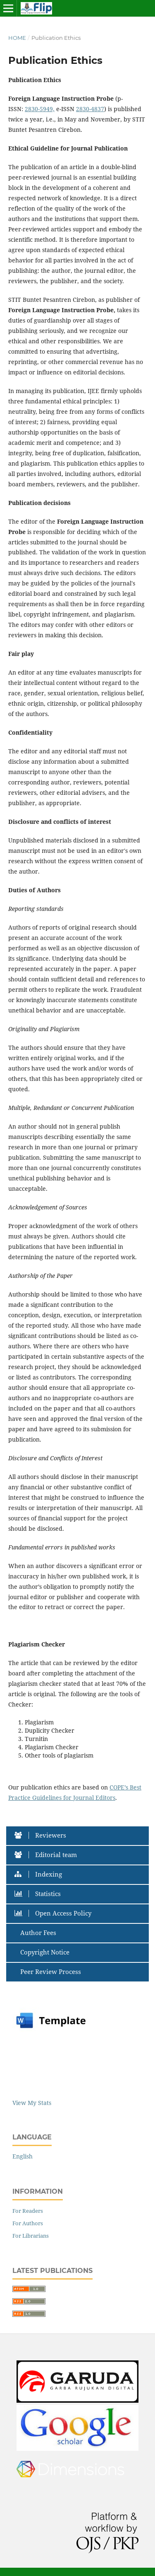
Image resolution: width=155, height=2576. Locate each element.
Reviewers (42, 1835)
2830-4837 (90, 109)
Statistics (40, 1893)
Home (17, 37)
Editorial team (48, 1854)
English (22, 2156)
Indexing (40, 1874)
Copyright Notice (44, 1952)
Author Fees (37, 1932)
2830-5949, (40, 109)
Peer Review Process (50, 1971)
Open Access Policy (55, 1913)
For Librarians (30, 2235)
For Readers (27, 2210)
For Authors (27, 2223)
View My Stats (31, 2103)
